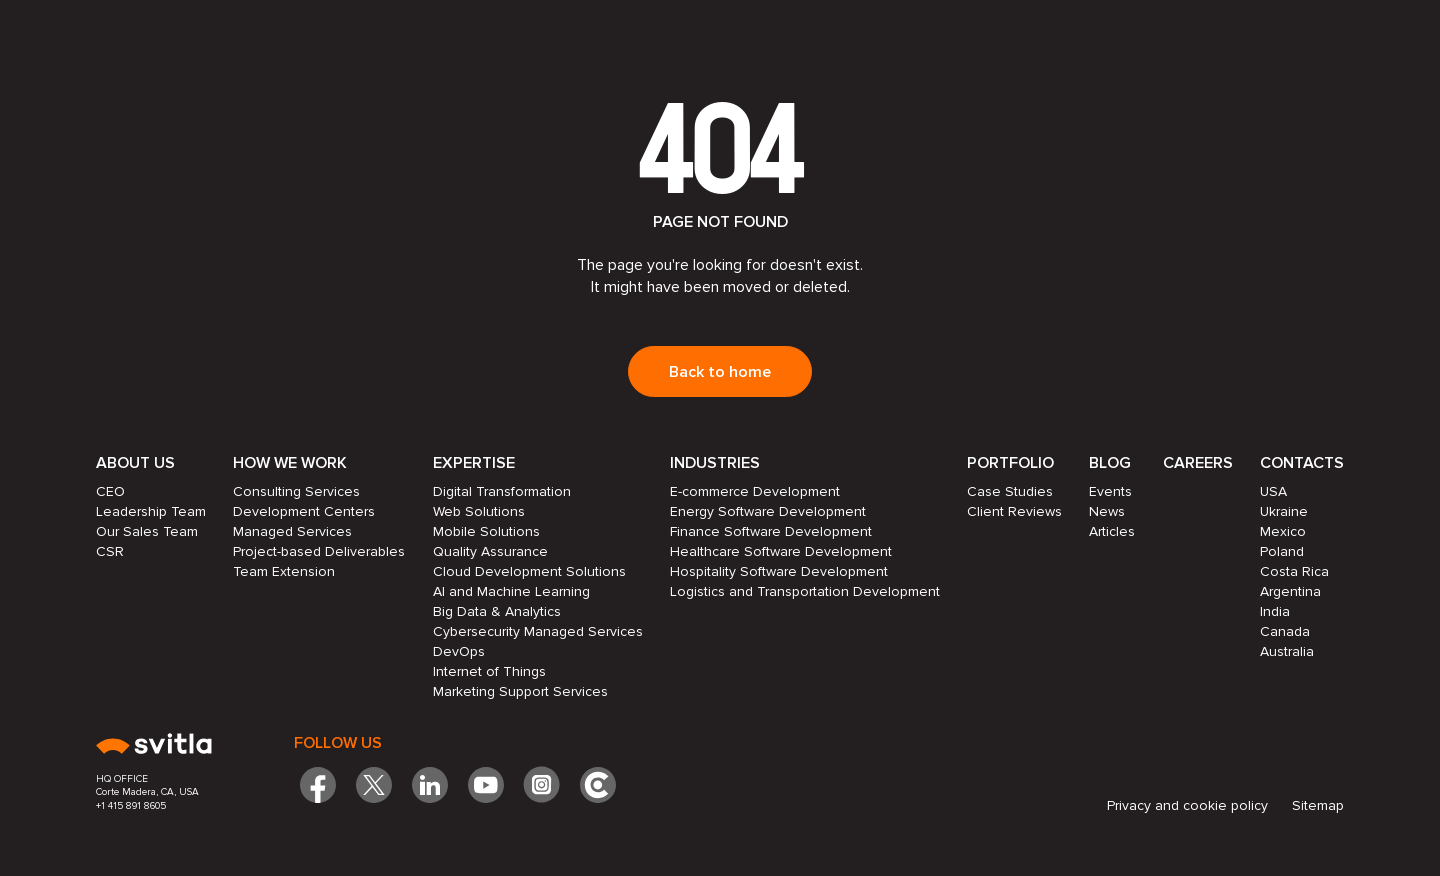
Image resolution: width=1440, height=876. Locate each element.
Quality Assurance (490, 551)
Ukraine (1284, 511)
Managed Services (292, 531)
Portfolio (1010, 463)
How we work (290, 463)
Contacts (1302, 463)
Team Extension (284, 571)
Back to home (720, 372)
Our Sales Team (147, 531)
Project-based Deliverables (319, 551)
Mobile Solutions (486, 531)
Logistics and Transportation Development (805, 591)
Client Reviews (1014, 511)
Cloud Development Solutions (529, 571)
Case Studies (1010, 491)
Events (1110, 491)
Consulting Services (296, 491)
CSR (110, 551)
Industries (715, 463)
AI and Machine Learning (511, 591)
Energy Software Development (768, 511)
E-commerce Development (755, 491)
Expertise (474, 463)
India (1275, 611)
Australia (1287, 651)
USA (1273, 491)
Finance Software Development (771, 531)
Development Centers (304, 511)
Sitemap (1318, 805)
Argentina (1290, 591)
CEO (110, 491)
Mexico (1283, 531)
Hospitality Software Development (779, 571)
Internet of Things (489, 671)
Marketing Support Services (520, 691)
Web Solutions (479, 511)
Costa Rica (1294, 571)
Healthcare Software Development (781, 551)
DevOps (459, 651)
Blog (1110, 463)
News (1107, 511)
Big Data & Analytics (497, 611)
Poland (1282, 551)
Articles (1112, 531)
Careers (1198, 463)
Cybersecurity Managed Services (538, 631)
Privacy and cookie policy (1187, 805)
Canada (1285, 631)
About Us (135, 463)
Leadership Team (151, 511)
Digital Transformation (502, 491)
